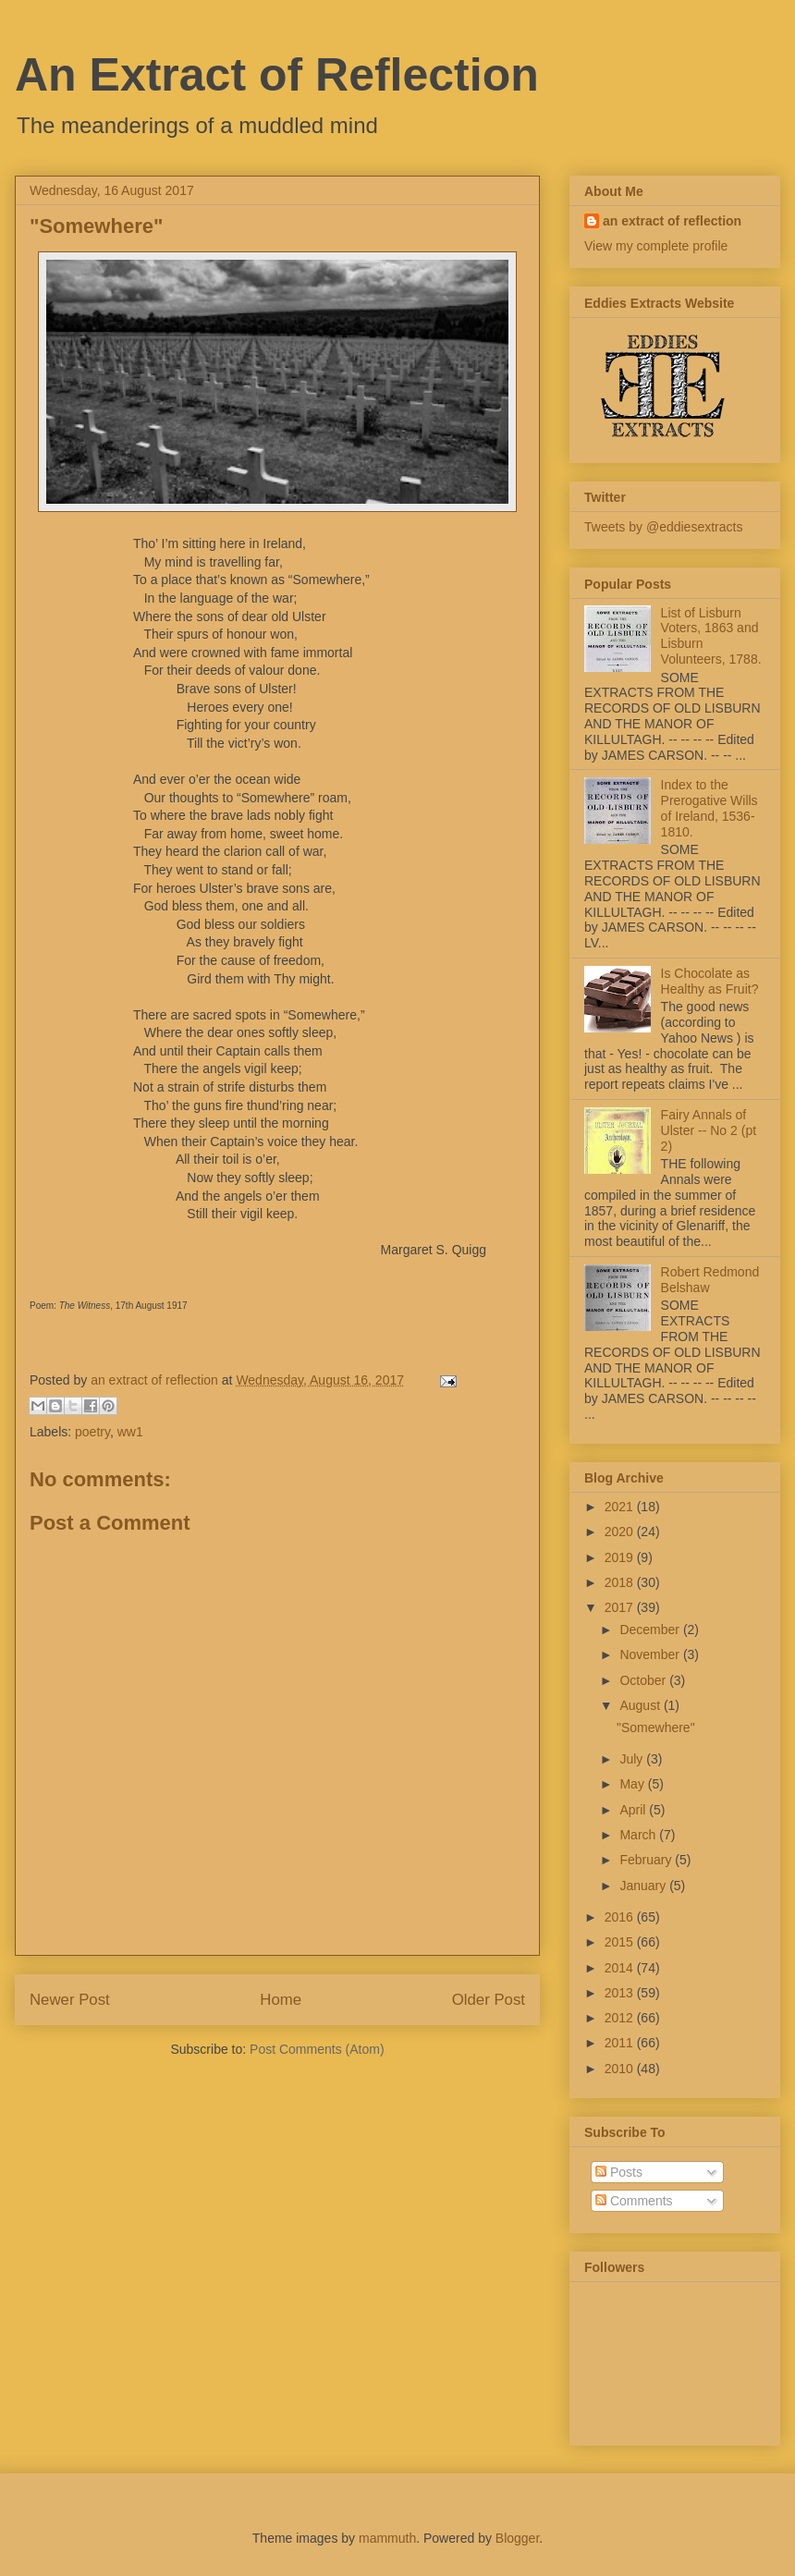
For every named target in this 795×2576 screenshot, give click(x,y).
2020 (621, 1531)
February (647, 1859)
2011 (621, 2042)
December (650, 1629)
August (641, 1705)
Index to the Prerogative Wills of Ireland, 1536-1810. (709, 807)
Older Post (488, 1999)
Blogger (517, 2538)
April (634, 1809)
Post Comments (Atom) (317, 2049)
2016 (621, 1917)
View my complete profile (656, 245)
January (644, 1885)
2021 (621, 1506)
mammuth (387, 2538)
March (639, 1834)
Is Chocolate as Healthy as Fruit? (710, 981)
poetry (92, 1431)
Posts (618, 2172)
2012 (621, 2017)
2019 (621, 1557)
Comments (634, 2200)
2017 (621, 1607)
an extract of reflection (672, 221)
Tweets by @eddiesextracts (663, 526)
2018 (621, 1582)
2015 (621, 1942)
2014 (621, 1967)
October (644, 1680)
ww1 (130, 1431)
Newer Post (70, 1999)
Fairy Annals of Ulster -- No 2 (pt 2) (708, 1130)
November (650, 1654)
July (632, 1759)
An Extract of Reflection (277, 75)
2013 (621, 1992)
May (633, 1783)
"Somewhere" (656, 1727)
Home (280, 1999)
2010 (621, 2068)
